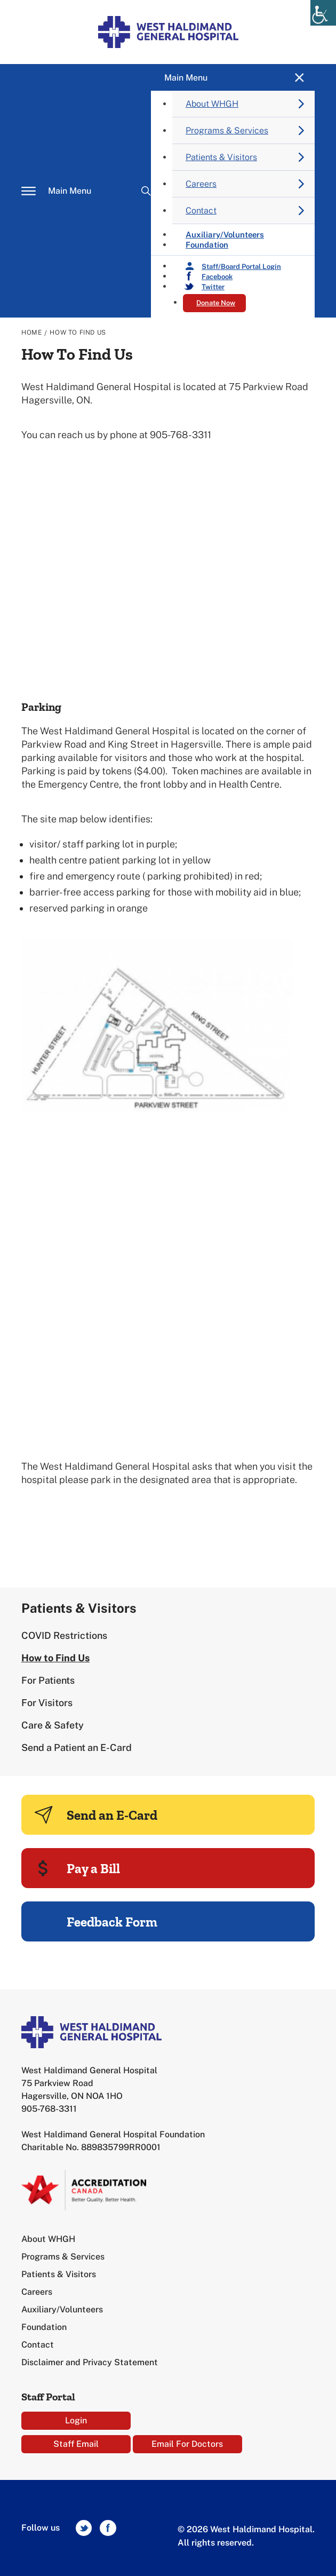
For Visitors (47, 1702)
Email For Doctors (187, 2444)
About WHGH (212, 104)
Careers (201, 184)
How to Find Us (55, 1657)
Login (76, 2420)
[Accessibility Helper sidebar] (323, 13)
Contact (201, 210)
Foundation (207, 244)
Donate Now (215, 303)
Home (31, 332)
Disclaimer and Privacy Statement (89, 2362)
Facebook (217, 277)
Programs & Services (227, 130)
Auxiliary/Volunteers (62, 2309)
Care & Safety (52, 1725)
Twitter (213, 287)
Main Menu (69, 191)
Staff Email (76, 2444)
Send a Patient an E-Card (76, 1747)
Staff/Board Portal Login (241, 267)
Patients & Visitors (221, 157)
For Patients (48, 1680)
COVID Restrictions (64, 1635)
